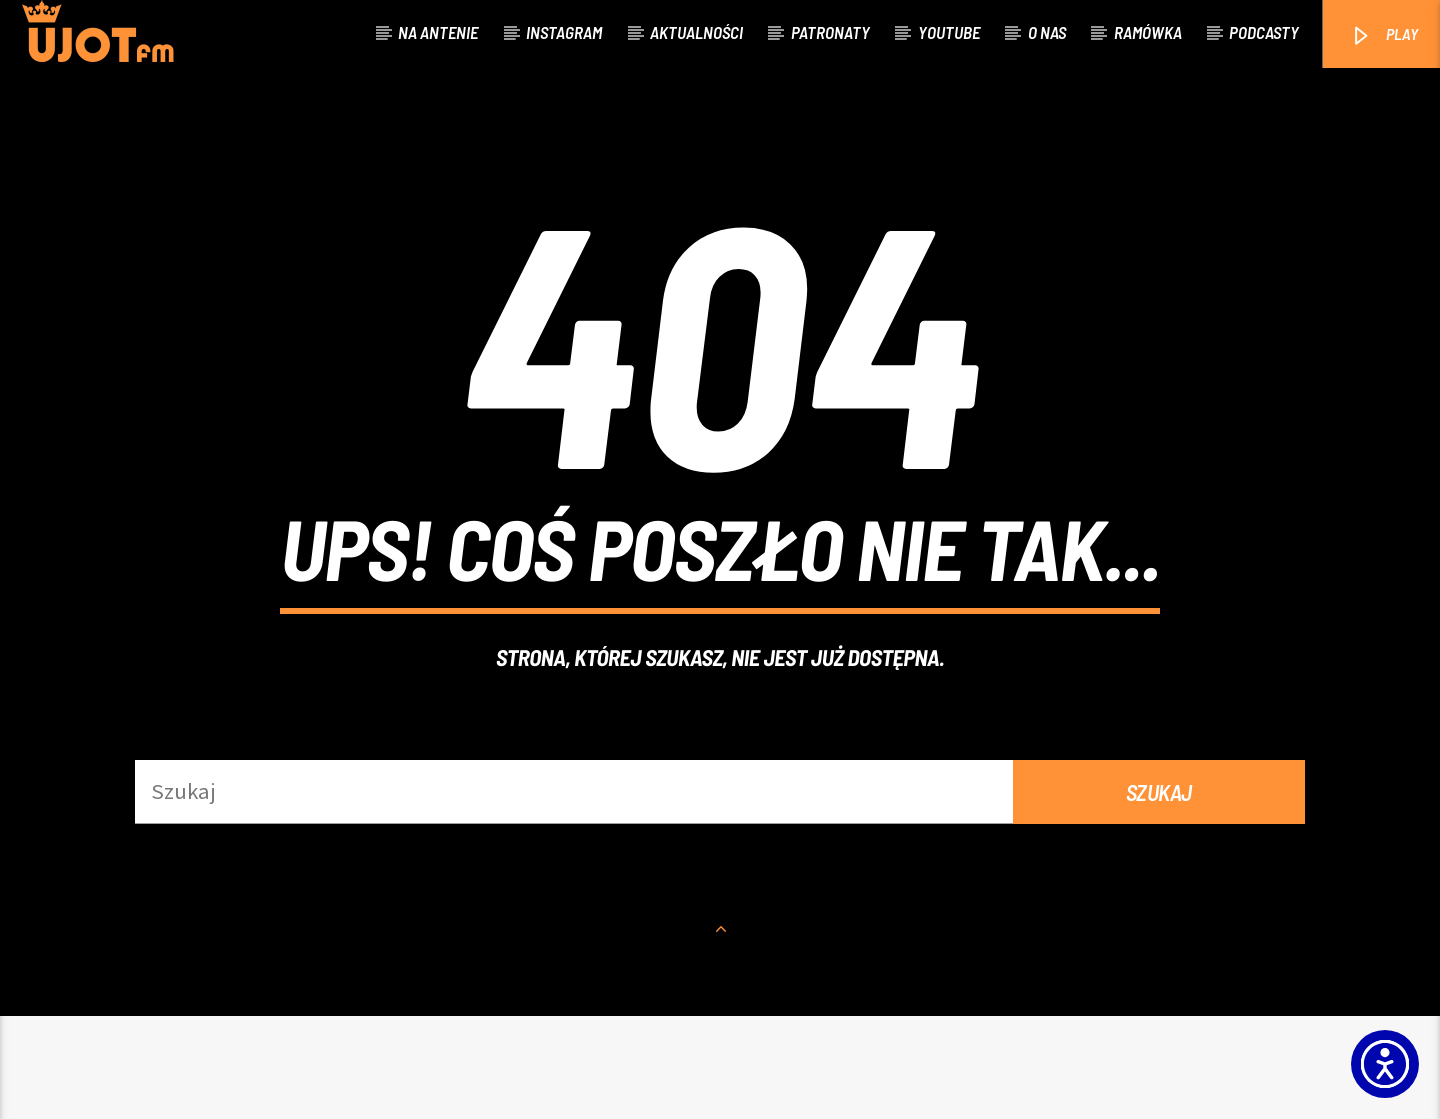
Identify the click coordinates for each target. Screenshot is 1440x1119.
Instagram (564, 32)
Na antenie (438, 32)
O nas (1047, 32)
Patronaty (830, 32)
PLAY (1383, 35)
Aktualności (696, 32)
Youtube (949, 32)
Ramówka (1148, 32)
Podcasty (1264, 32)
